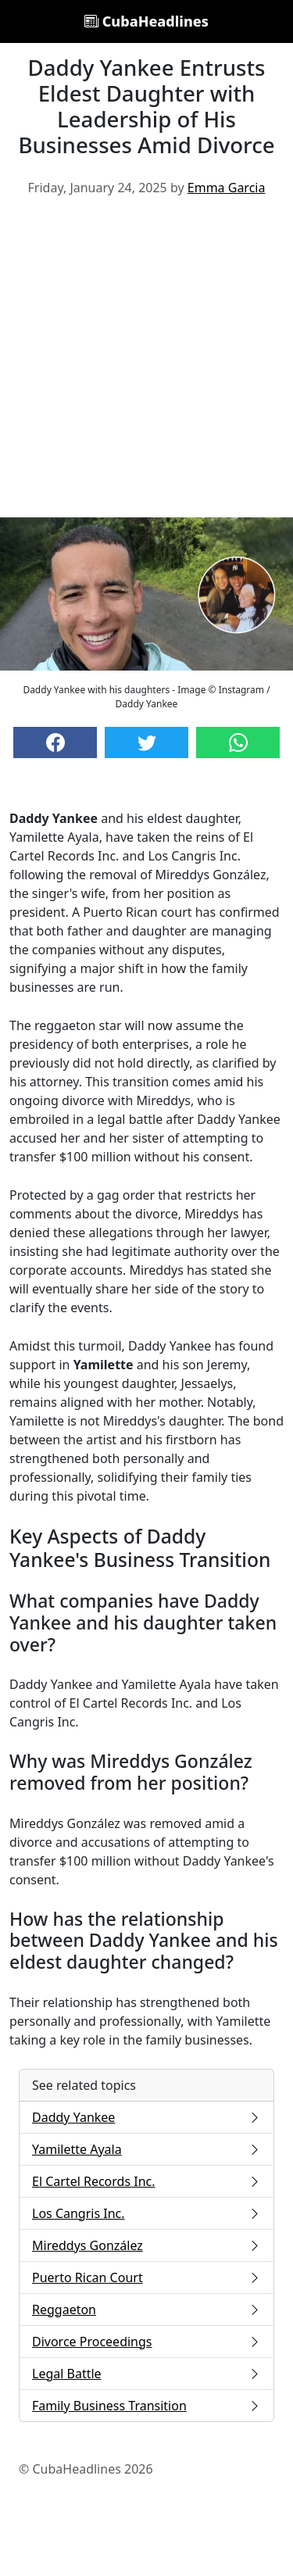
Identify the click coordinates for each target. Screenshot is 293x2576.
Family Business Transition (146, 2405)
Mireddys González (146, 2245)
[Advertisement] (146, 363)
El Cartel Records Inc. (146, 2181)
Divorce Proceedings (146, 2341)
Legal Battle (146, 2373)
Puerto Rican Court (146, 2277)
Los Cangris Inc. (146, 2213)
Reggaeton (146, 2309)
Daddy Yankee (146, 2117)
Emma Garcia (227, 187)
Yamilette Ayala (146, 2149)
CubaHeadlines (146, 21)
